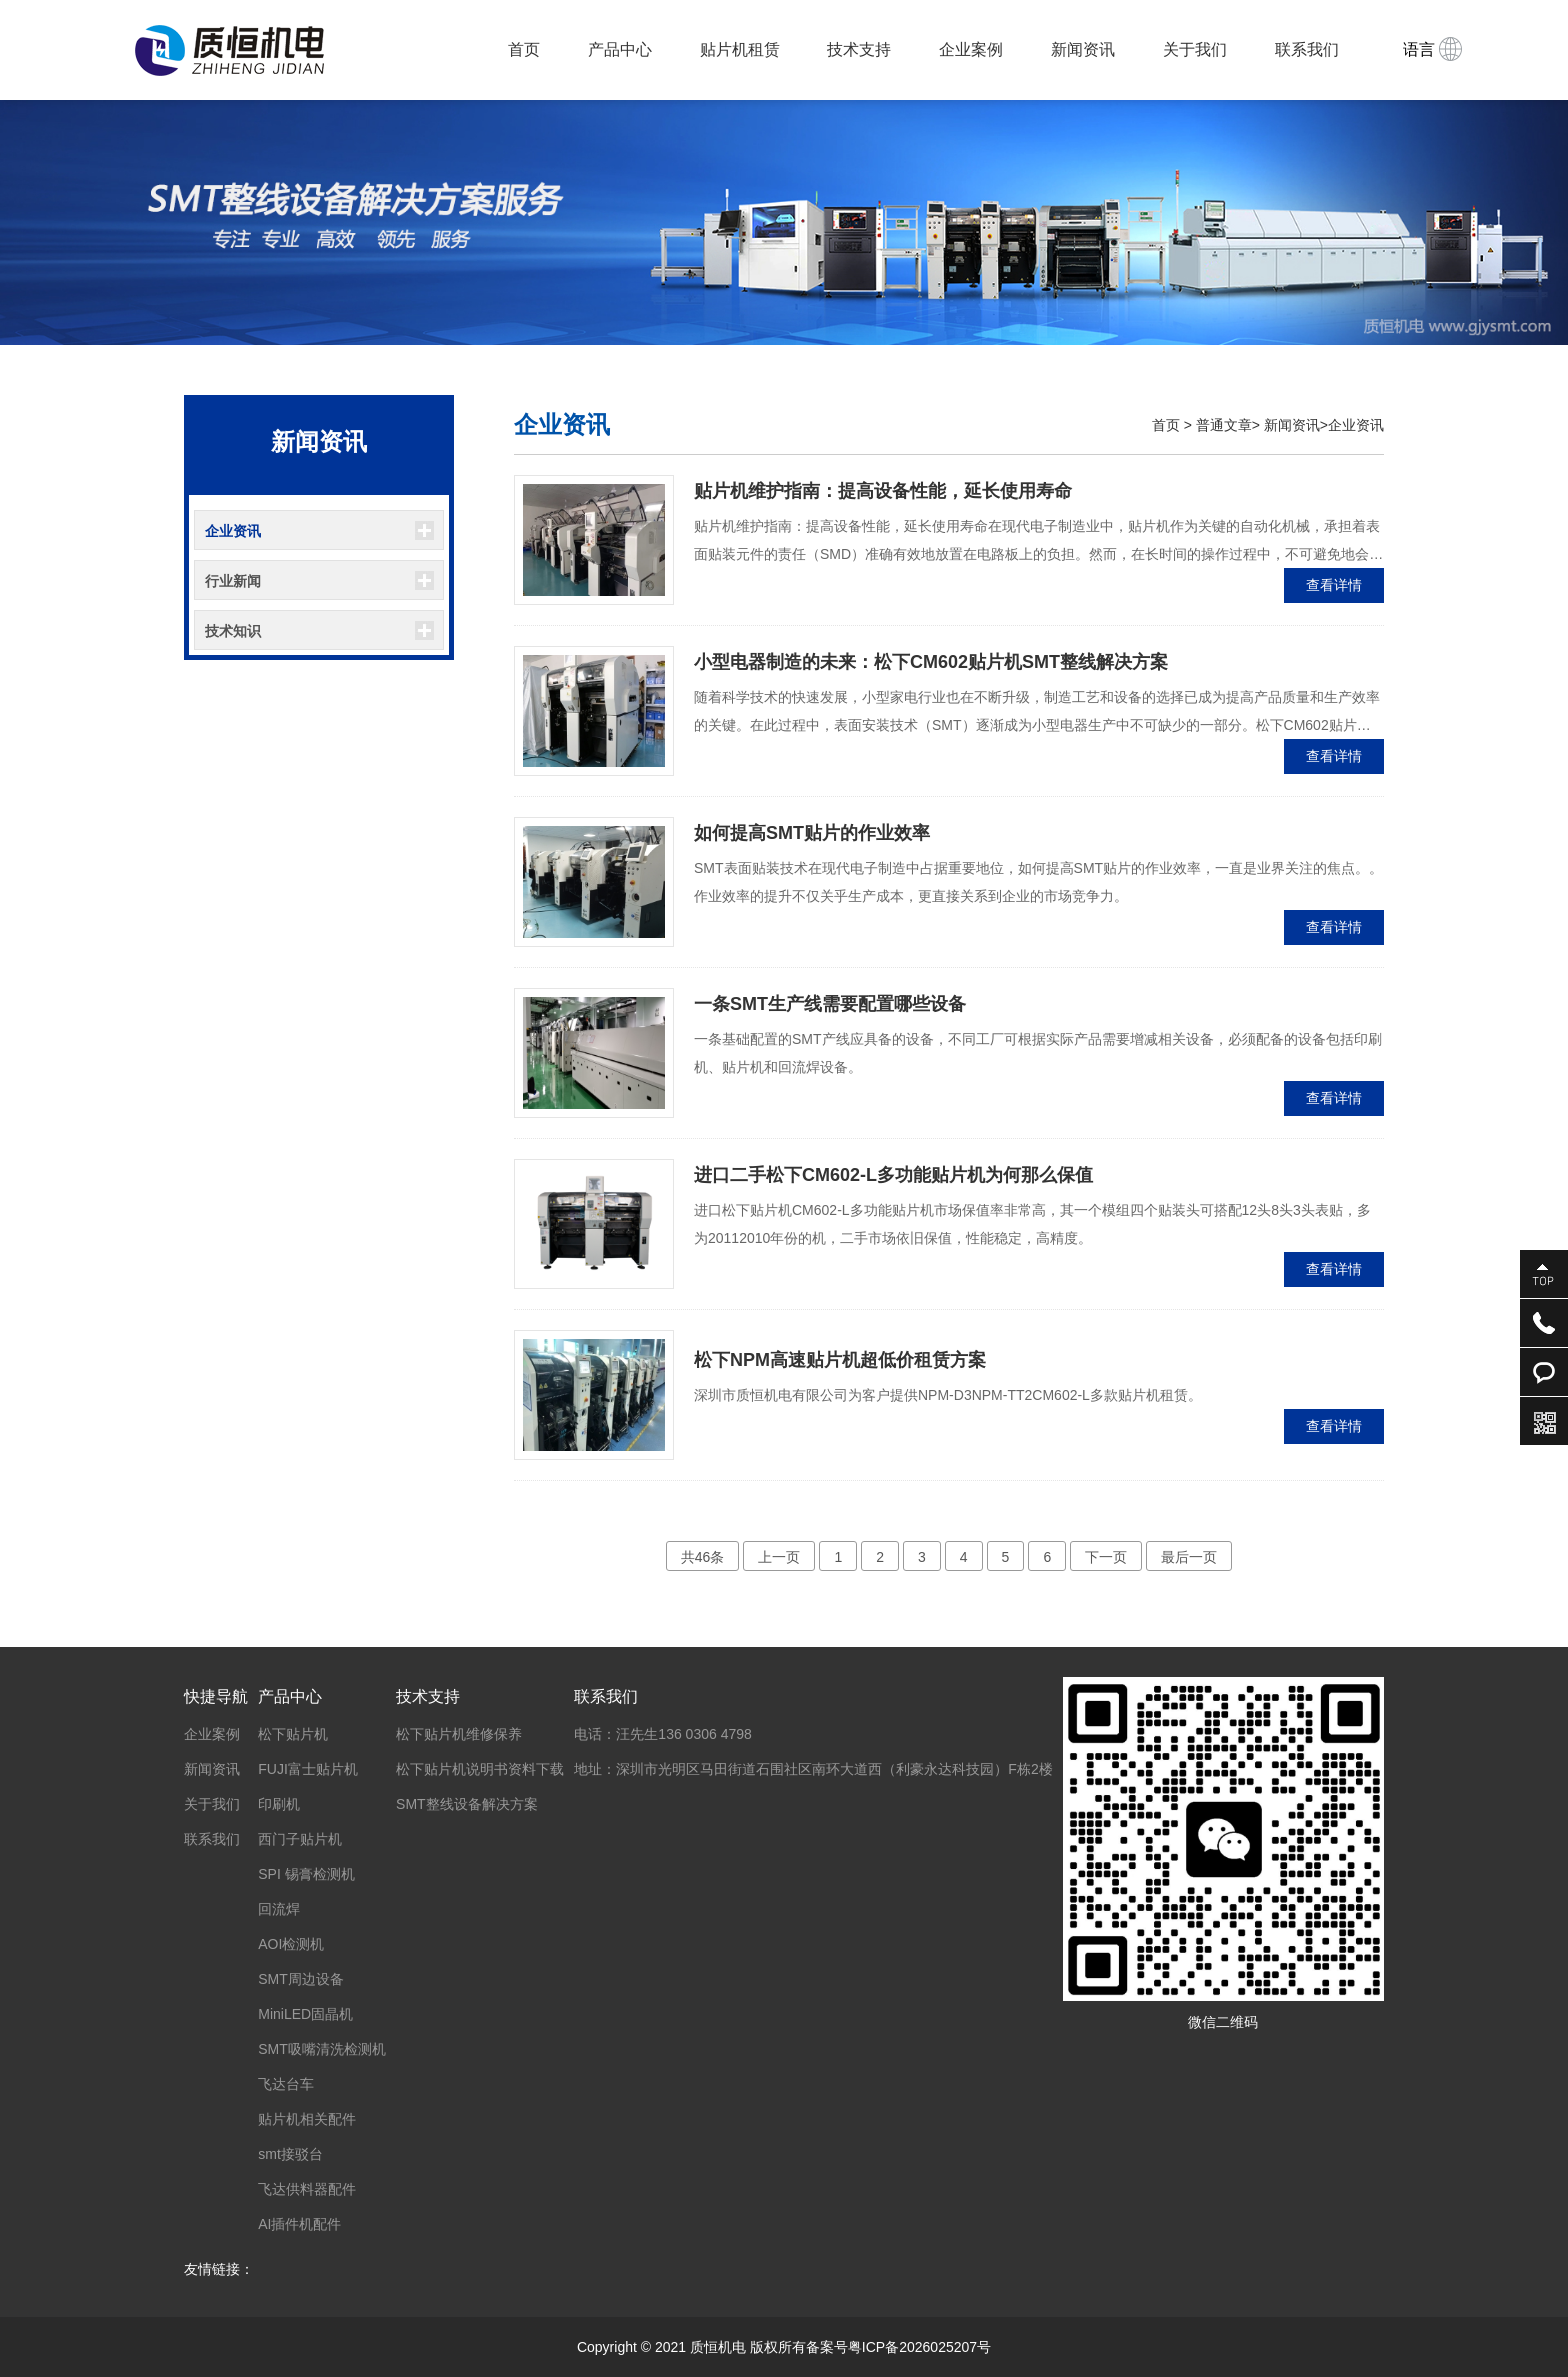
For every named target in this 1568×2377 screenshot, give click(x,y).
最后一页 (1189, 1557)
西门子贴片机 (300, 1839)
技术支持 (859, 49)
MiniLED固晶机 (305, 2014)
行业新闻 (233, 581)
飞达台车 (286, 2084)
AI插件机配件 (299, 2224)
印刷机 (279, 1804)
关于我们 (1195, 49)
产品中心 (620, 49)
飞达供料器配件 (307, 2189)
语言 (1432, 49)
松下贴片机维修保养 (459, 1734)
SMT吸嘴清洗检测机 (322, 2049)
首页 (524, 49)
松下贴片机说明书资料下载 (480, 1769)
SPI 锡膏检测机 (306, 1874)
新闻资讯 (1083, 49)
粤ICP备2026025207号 (919, 2347)
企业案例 (971, 49)
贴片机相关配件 (307, 2119)
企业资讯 (233, 531)
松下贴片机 (293, 1734)
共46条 (703, 1557)
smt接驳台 (290, 2154)
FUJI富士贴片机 (308, 1769)
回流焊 (279, 1909)
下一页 (1106, 1557)
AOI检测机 (291, 1944)
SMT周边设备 (301, 1979)
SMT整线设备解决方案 (467, 1804)
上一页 (779, 1557)
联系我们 (1307, 49)
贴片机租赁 (740, 49)
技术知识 (233, 631)
